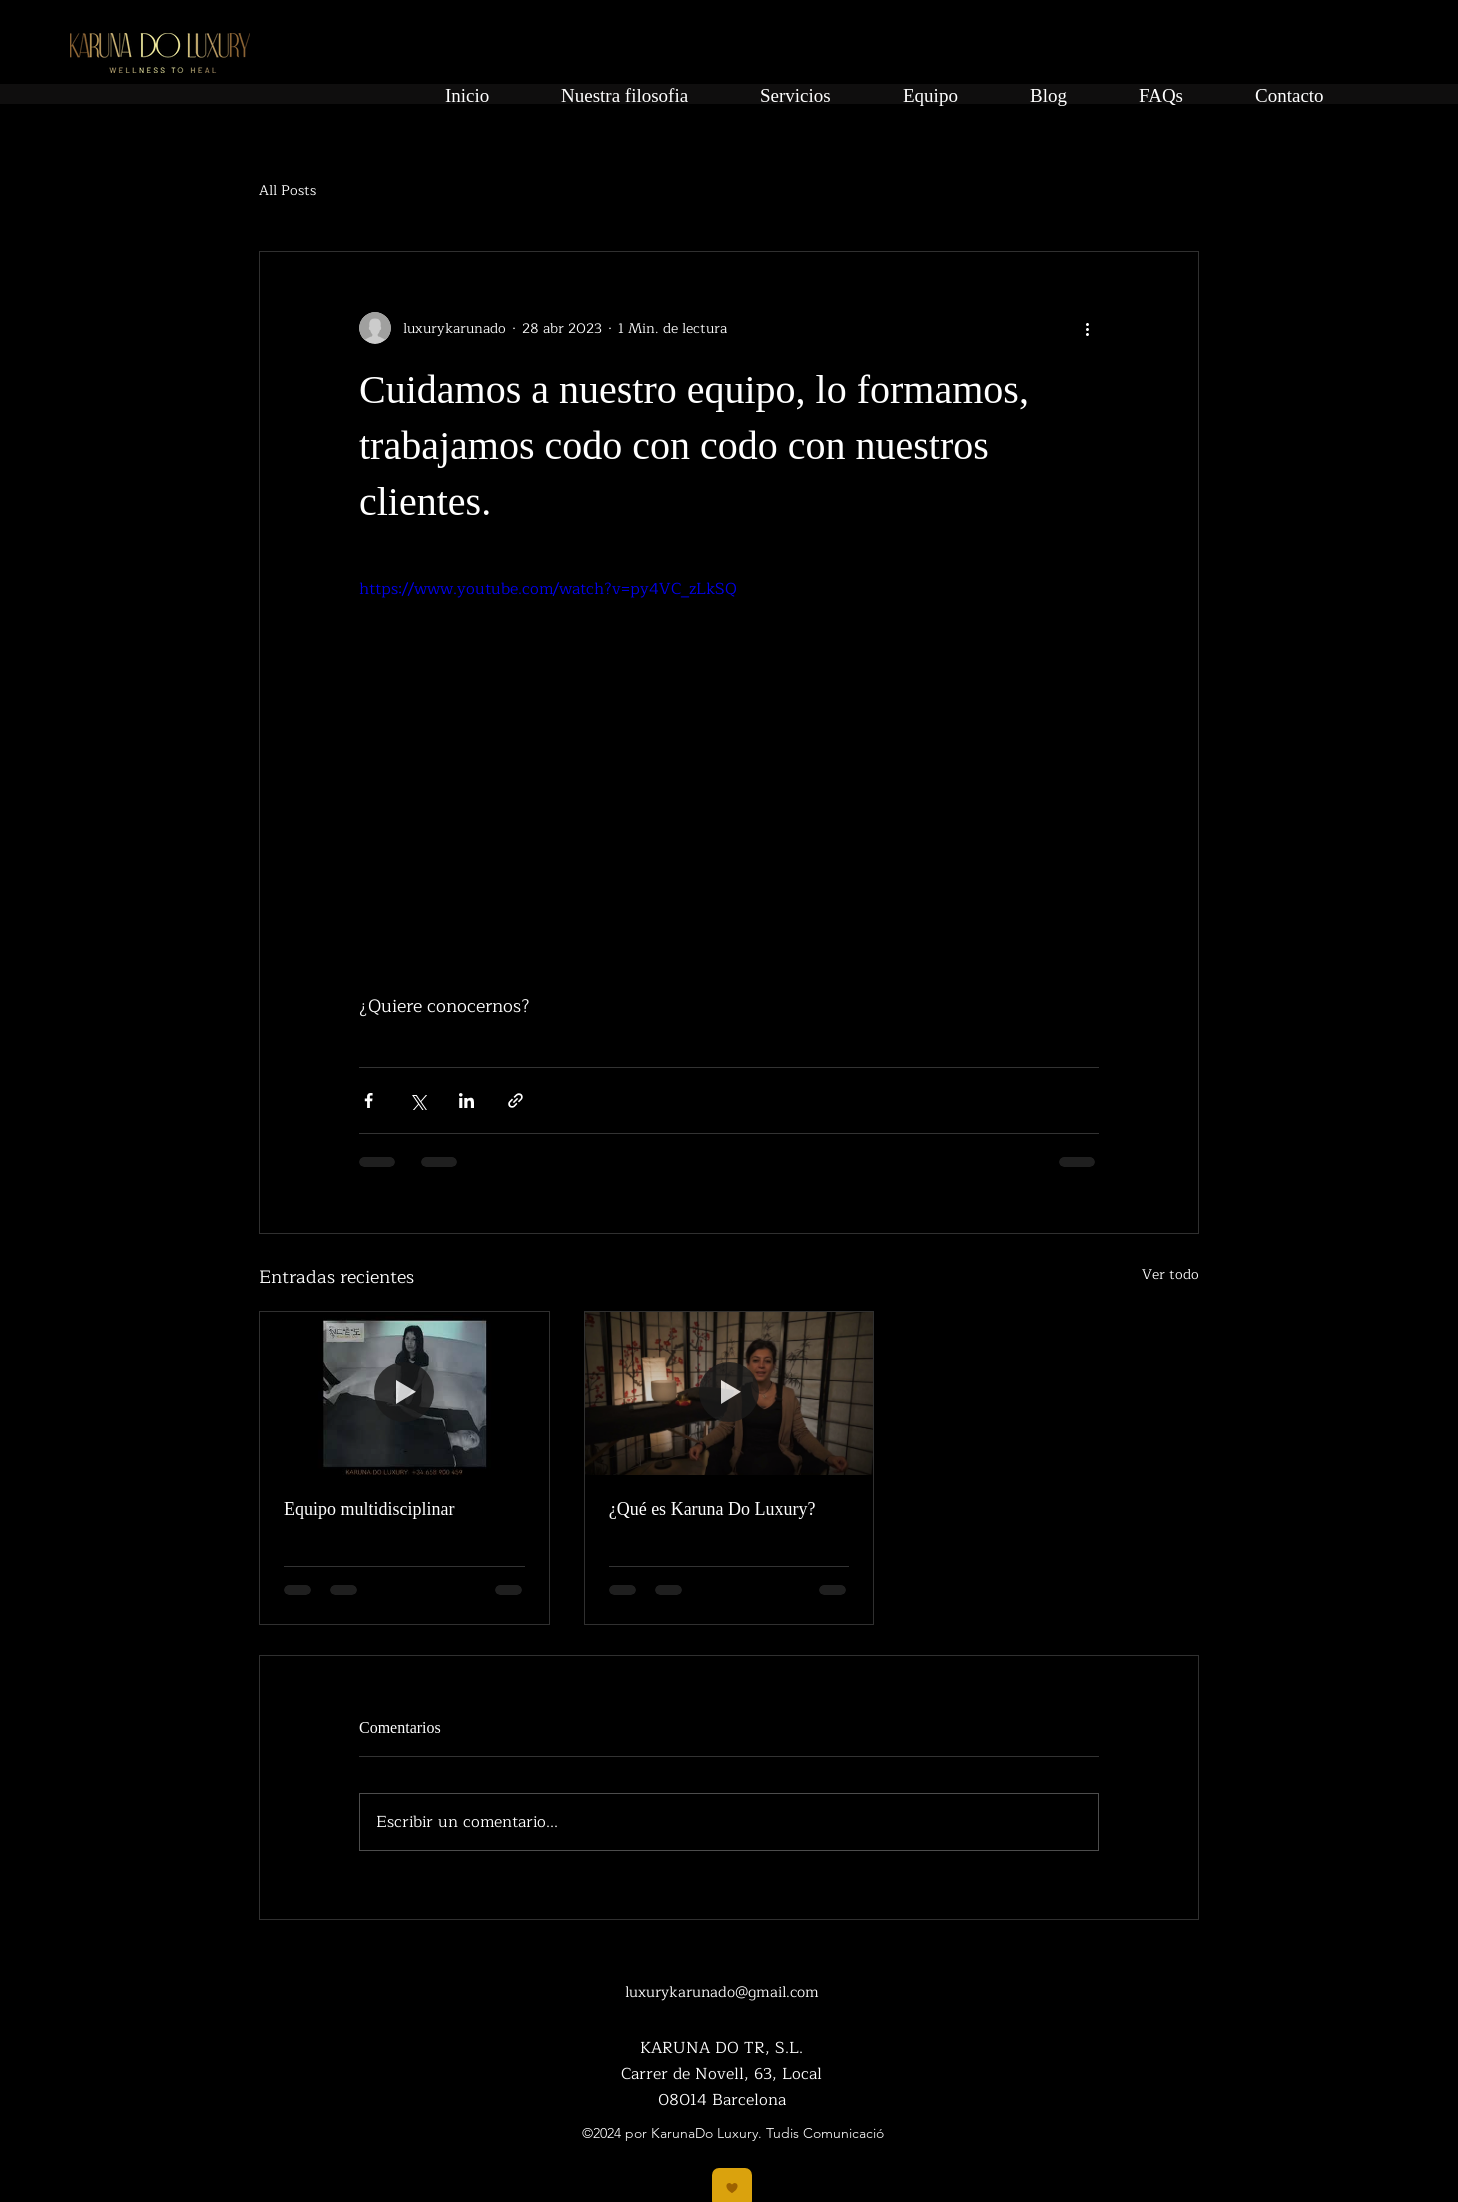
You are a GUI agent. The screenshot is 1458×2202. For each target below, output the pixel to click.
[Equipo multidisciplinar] (404, 1393)
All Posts (287, 191)
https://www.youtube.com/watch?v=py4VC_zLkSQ (548, 589)
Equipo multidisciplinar (369, 1509)
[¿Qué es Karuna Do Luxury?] (729, 1393)
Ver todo (1170, 1275)
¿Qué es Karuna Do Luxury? (712, 1509)
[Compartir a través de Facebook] (368, 1100)
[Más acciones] (1087, 328)
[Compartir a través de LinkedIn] (466, 1100)
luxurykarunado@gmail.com (722, 1992)
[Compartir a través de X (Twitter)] (417, 1100)
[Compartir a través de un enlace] (515, 1100)
